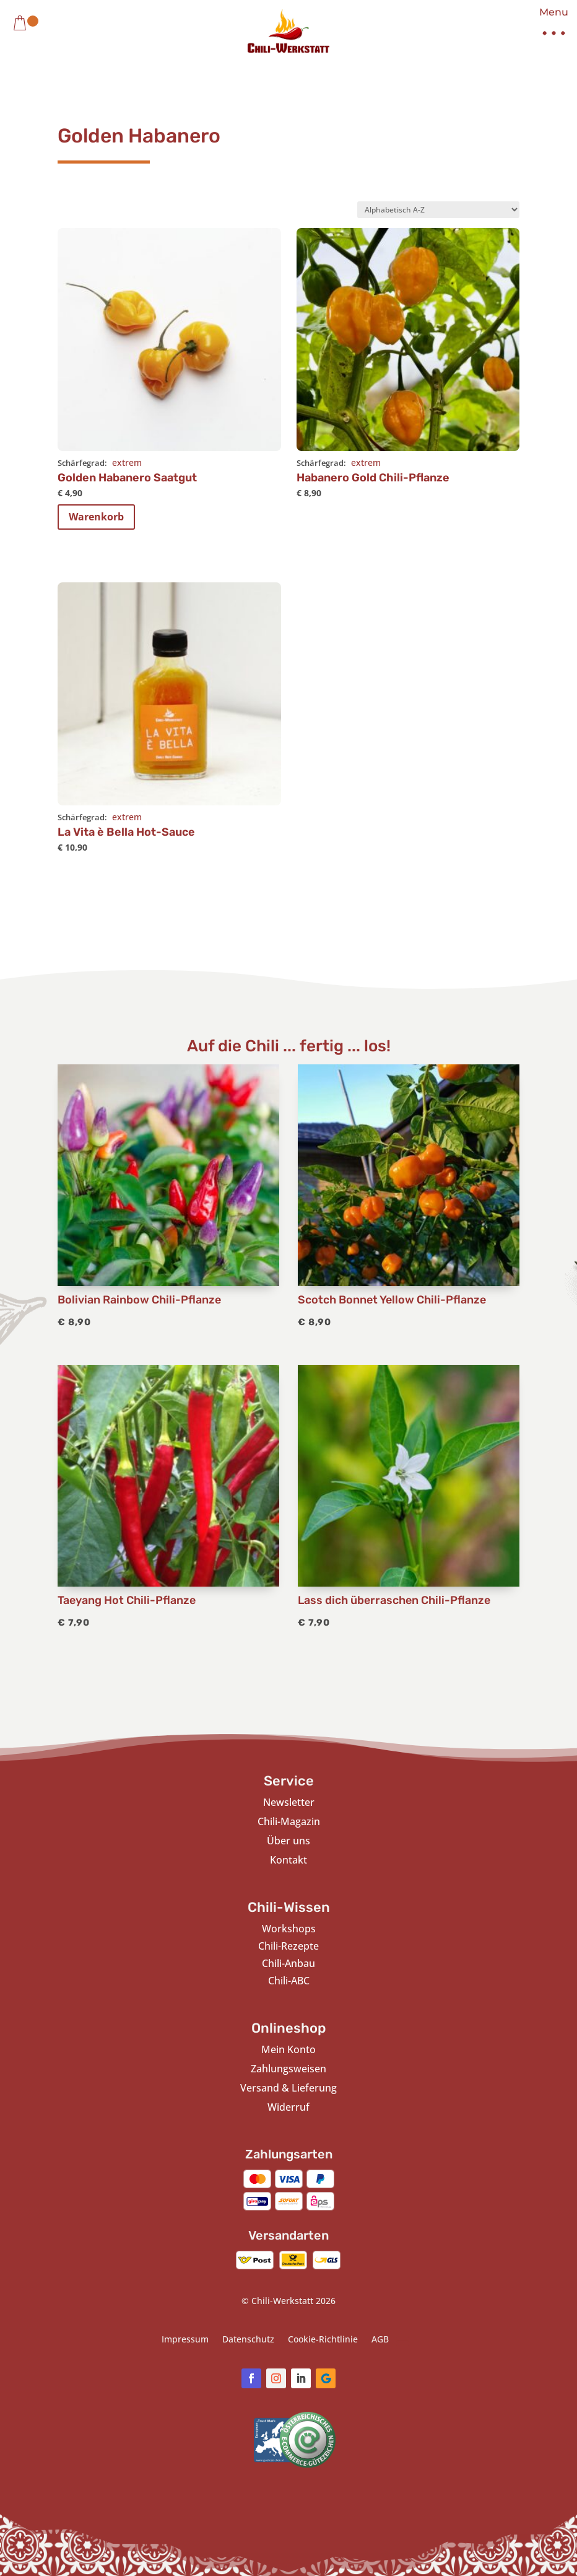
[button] (549, 25)
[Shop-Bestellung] (438, 209)
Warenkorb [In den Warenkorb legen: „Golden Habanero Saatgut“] (96, 517)
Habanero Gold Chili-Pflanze (373, 477)
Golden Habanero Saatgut (127, 477)
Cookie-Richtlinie (323, 2340)
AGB (380, 2340)
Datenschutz (248, 2340)
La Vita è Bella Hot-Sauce (126, 832)
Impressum (185, 2340)
